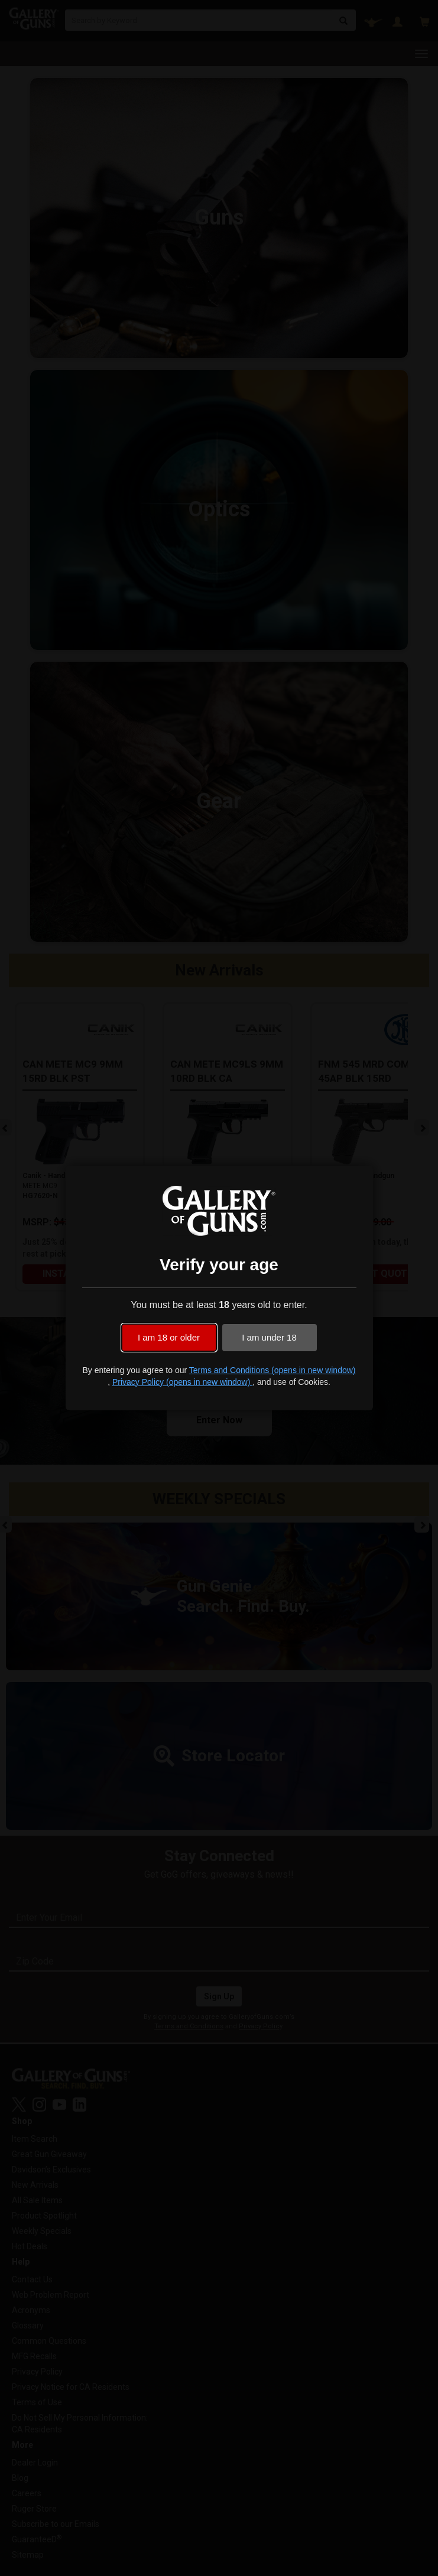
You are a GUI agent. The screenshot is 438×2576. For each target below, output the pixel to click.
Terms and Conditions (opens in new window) (272, 1370)
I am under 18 (269, 1337)
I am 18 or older (169, 1337)
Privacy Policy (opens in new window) (182, 1382)
